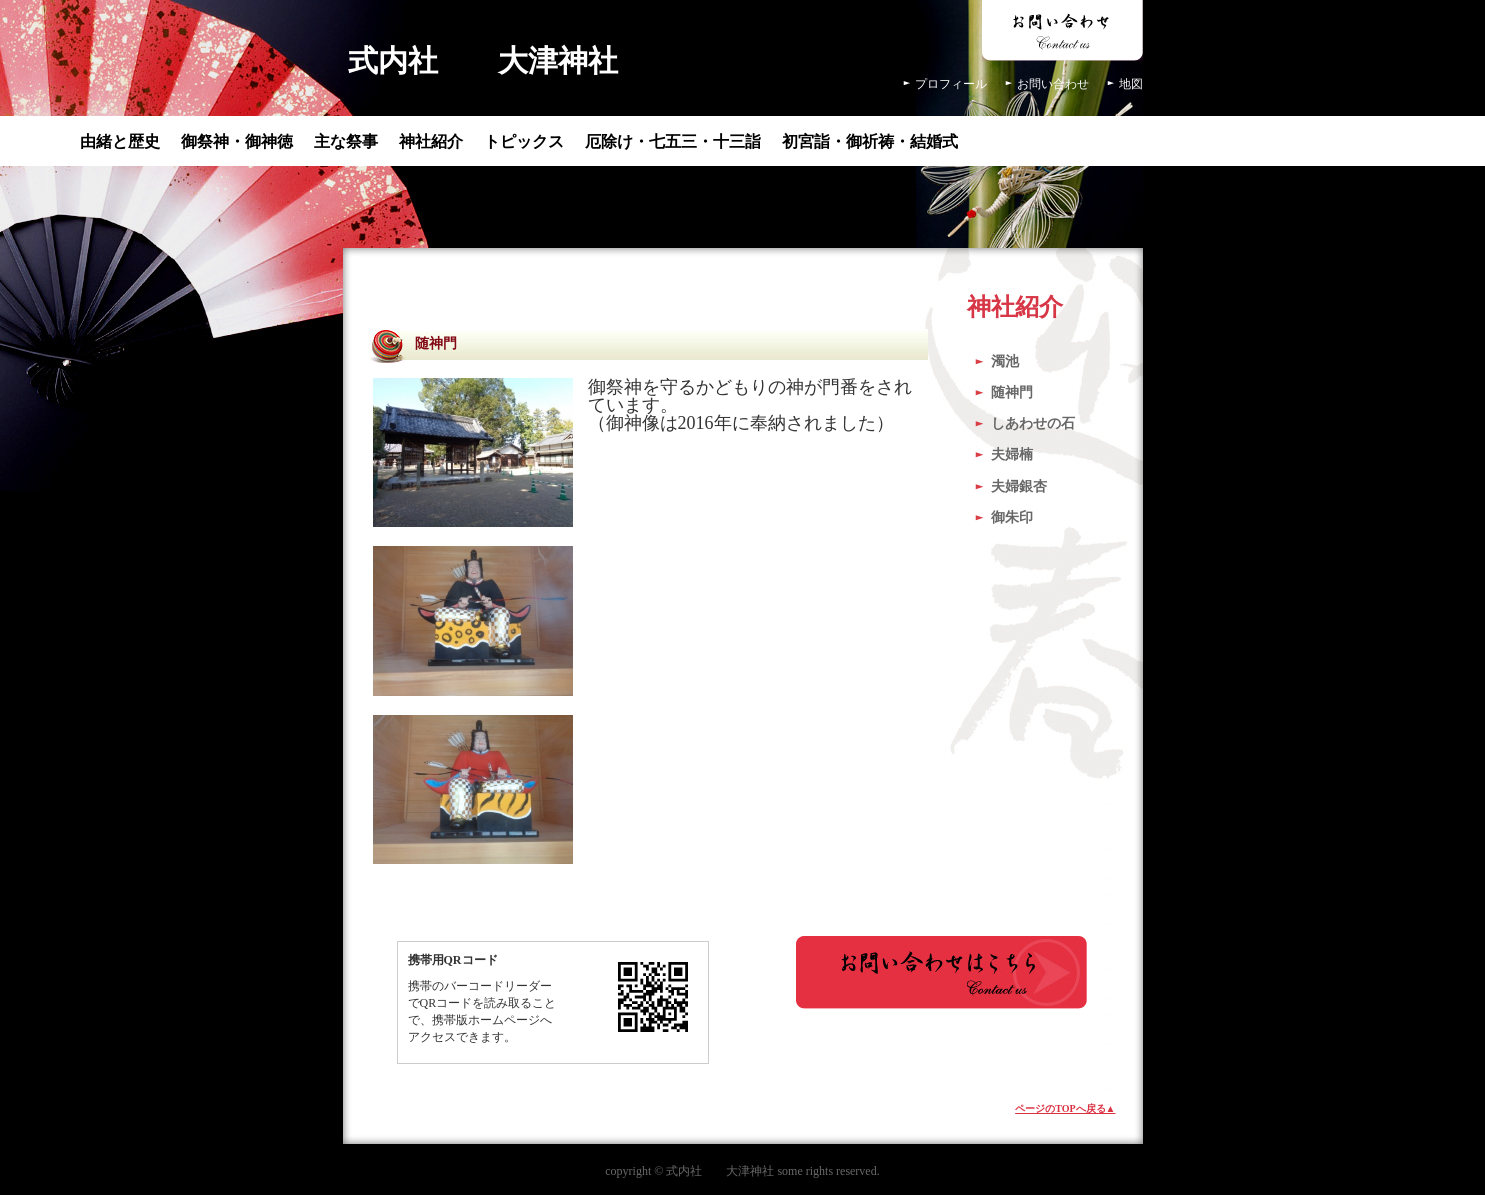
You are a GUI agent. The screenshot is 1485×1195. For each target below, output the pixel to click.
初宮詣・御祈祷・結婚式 (870, 141)
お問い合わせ (1053, 84)
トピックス (524, 141)
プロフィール (951, 84)
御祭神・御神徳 (237, 141)
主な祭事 (346, 141)
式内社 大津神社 (483, 60)
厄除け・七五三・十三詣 (673, 141)
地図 (1131, 84)
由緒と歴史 (120, 141)
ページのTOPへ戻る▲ (1065, 1108)
